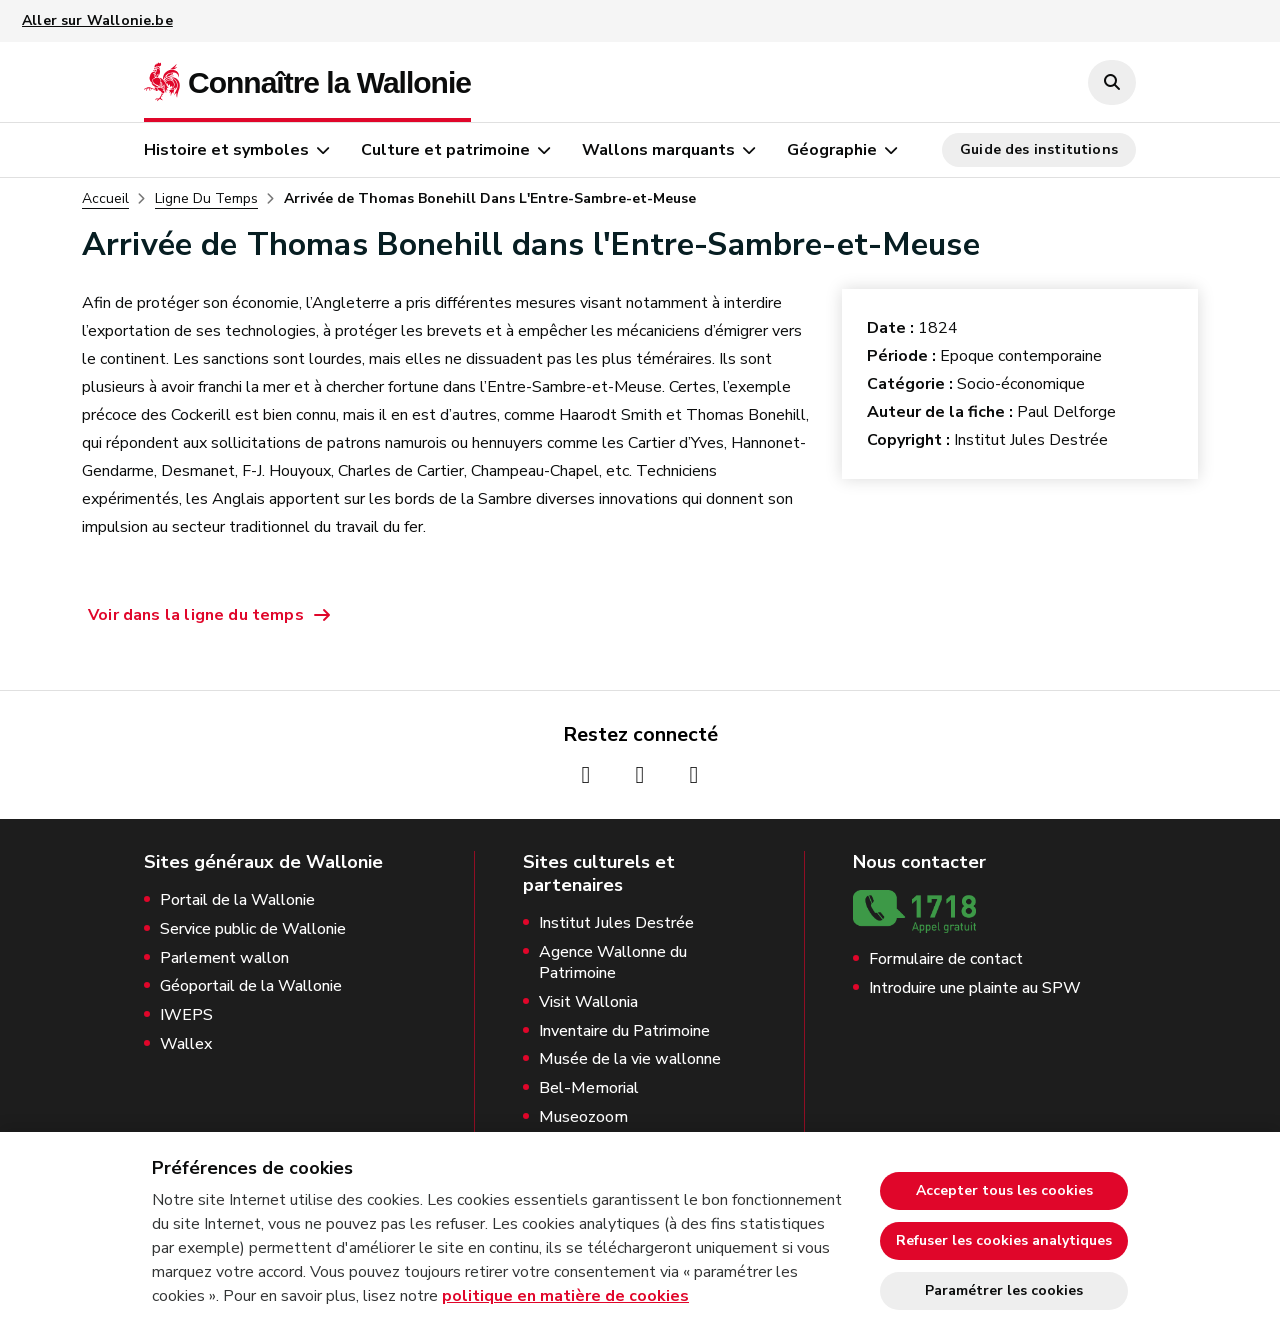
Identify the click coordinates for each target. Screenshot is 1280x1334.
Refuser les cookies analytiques (1004, 1240)
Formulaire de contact (946, 959)
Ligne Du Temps (206, 199)
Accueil (105, 199)
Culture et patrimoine (445, 150)
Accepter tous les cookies (1004, 1190)
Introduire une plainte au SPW (975, 988)
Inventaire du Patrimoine (624, 1031)
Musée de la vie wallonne (630, 1059)
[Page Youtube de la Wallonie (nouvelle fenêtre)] (694, 775)
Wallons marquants (658, 150)
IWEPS (186, 1015)
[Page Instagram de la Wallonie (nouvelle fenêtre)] (640, 775)
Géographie (832, 150)
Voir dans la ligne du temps (196, 615)
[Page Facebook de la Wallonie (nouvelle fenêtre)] (586, 775)
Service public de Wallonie (253, 929)
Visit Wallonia (588, 1002)
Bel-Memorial (589, 1088)
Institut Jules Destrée (616, 923)
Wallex (186, 1044)
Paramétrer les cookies (1004, 1290)
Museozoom (583, 1117)
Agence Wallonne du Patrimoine (613, 963)
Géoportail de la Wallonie (251, 986)
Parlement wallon (224, 958)
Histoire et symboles (226, 150)
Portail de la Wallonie (237, 900)
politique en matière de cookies (565, 1296)
